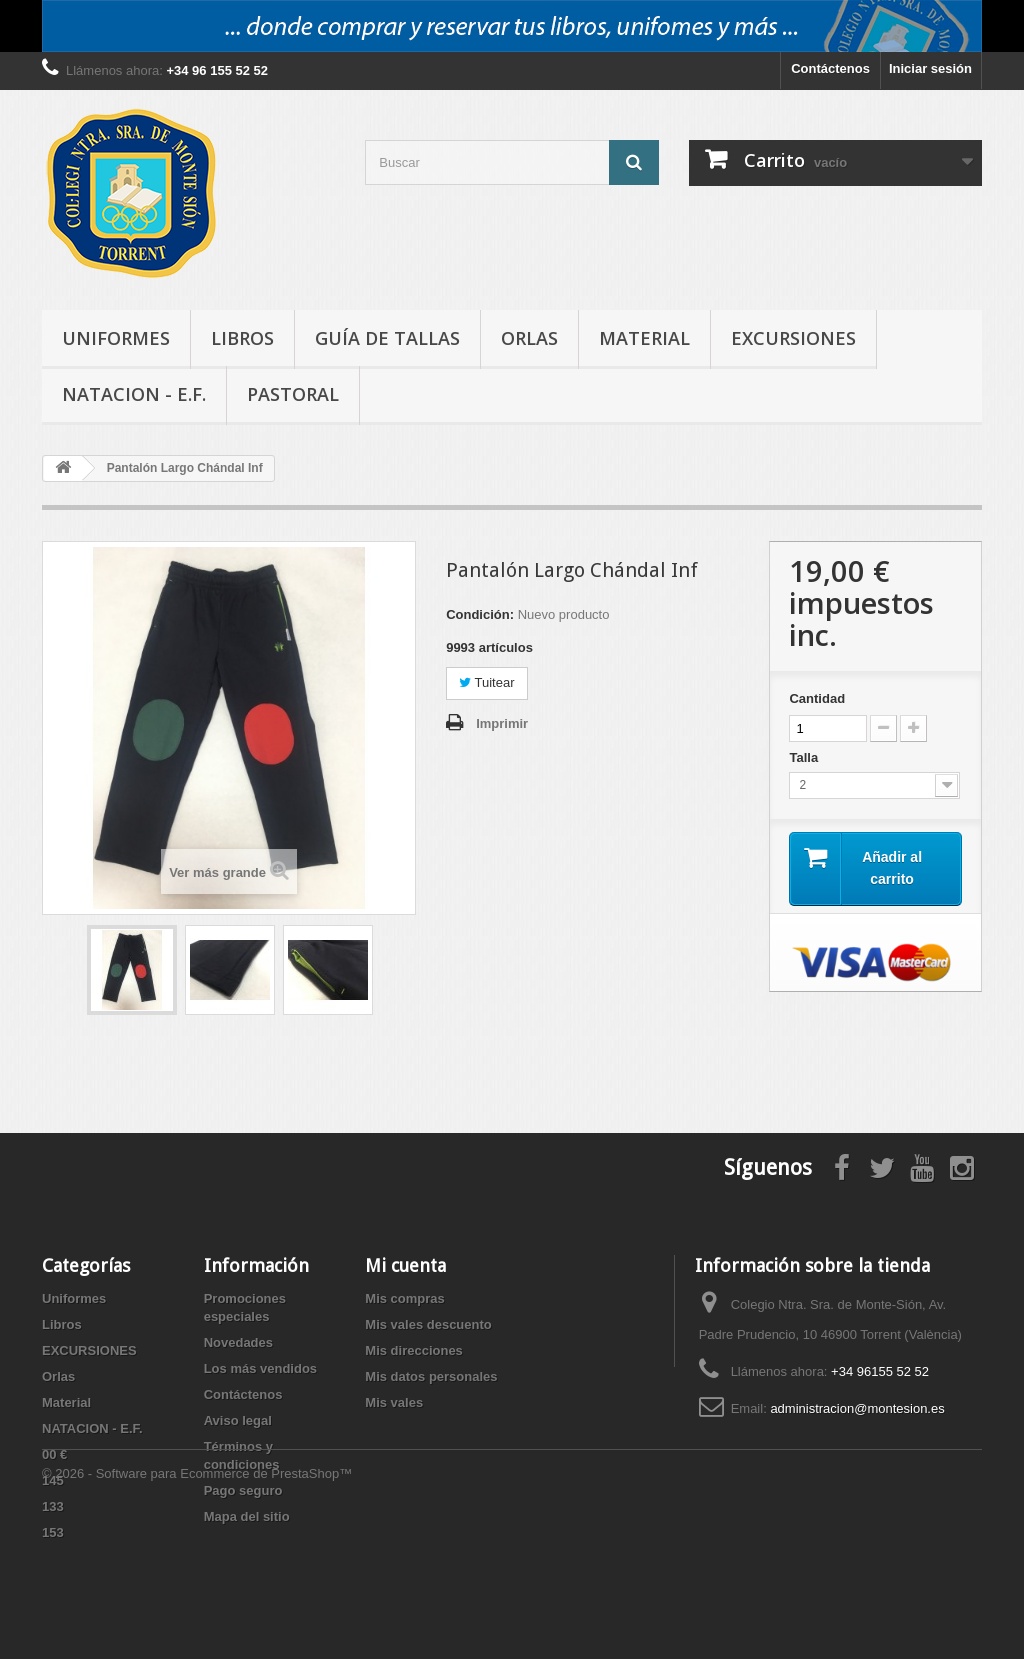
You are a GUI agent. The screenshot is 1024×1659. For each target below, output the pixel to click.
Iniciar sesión (930, 68)
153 (53, 1532)
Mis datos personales (431, 1376)
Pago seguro (243, 1490)
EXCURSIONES (793, 338)
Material (644, 338)
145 (53, 1480)
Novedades (238, 1342)
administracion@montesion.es (857, 1408)
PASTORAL (293, 394)
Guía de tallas (387, 338)
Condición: (480, 614)
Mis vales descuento (428, 1324)
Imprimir (502, 723)
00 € (54, 1454)
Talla (805, 757)
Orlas (529, 338)
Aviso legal (238, 1420)
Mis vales (394, 1402)
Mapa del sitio (247, 1516)
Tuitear (486, 682)
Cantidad (817, 698)
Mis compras (404, 1298)
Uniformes (116, 338)
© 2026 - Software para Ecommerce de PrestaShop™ (197, 1604)
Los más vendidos (260, 1368)
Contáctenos (830, 68)
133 (53, 1506)
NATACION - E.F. (134, 394)
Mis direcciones (414, 1350)
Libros (242, 338)
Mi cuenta (405, 1265)
